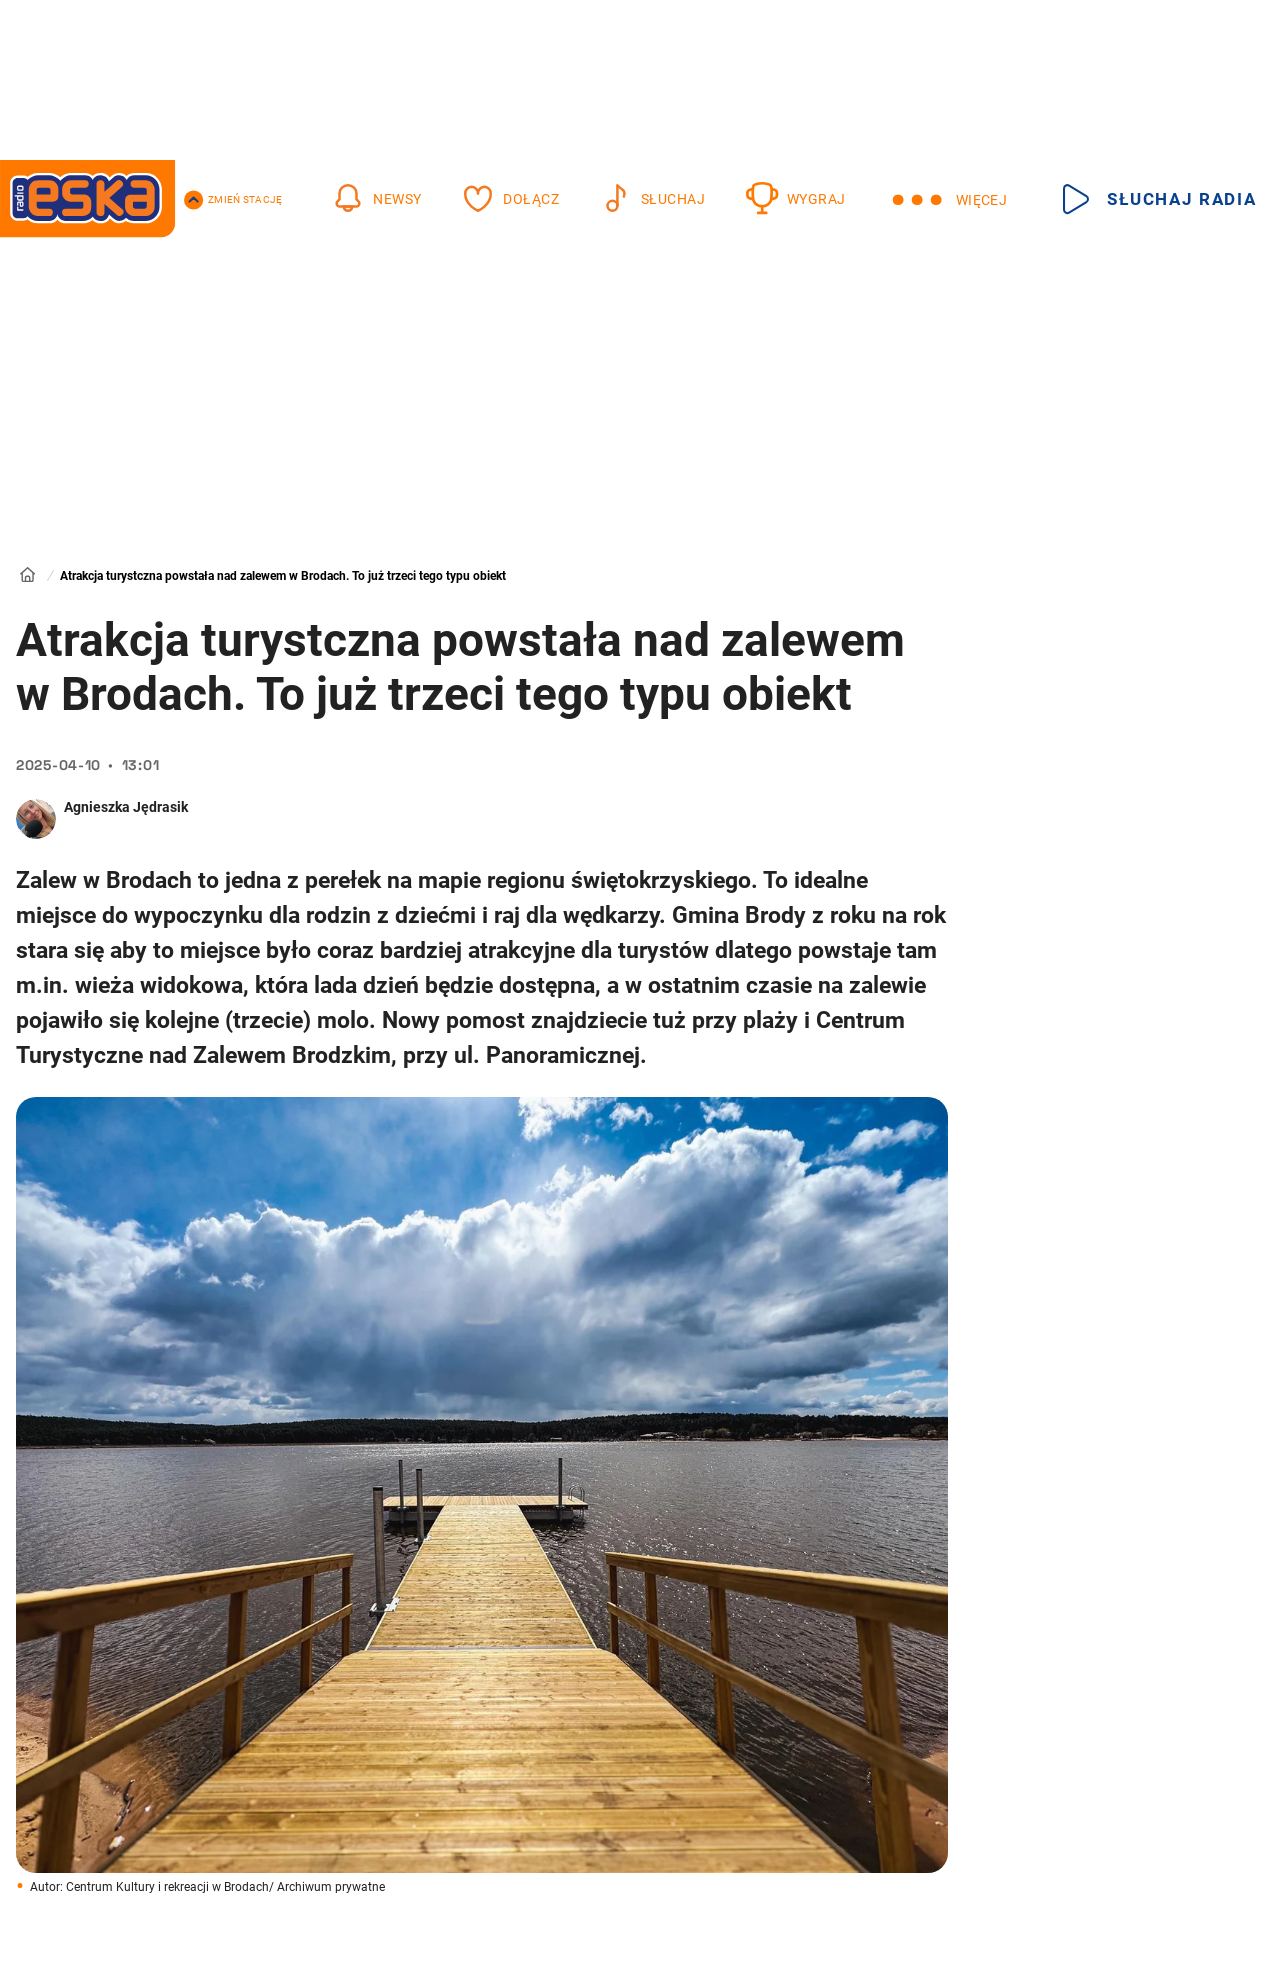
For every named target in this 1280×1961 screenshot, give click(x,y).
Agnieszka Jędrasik (126, 807)
